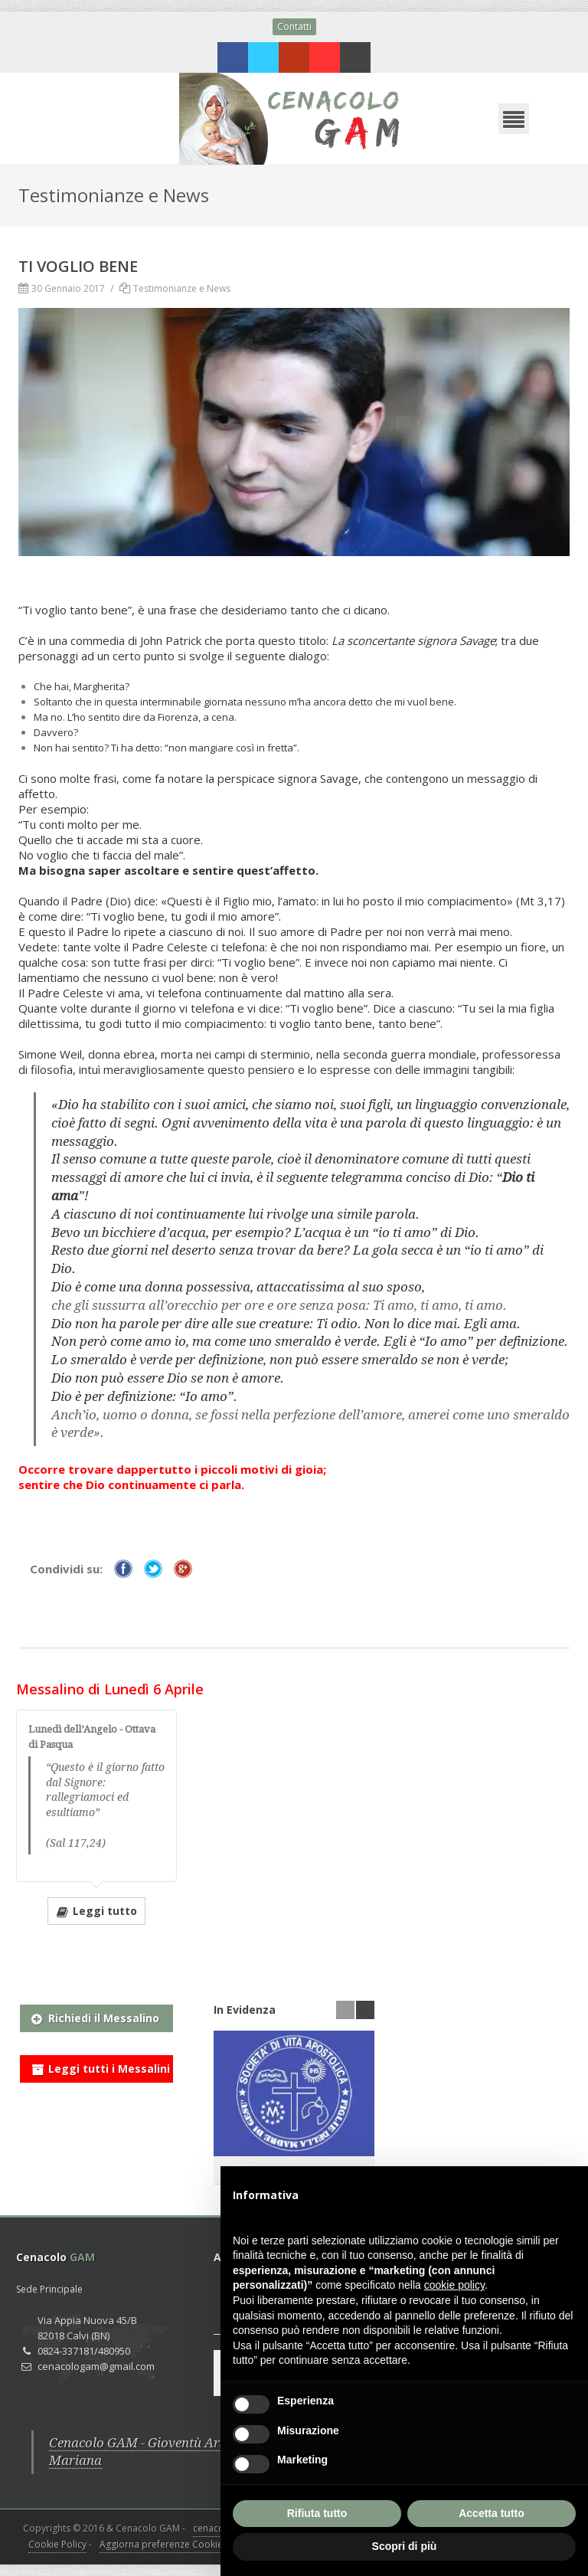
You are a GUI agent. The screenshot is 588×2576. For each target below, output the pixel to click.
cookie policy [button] (454, 2285)
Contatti (294, 26)
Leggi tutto (96, 1910)
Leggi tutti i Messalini (100, 2066)
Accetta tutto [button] (491, 2513)
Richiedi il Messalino (95, 2015)
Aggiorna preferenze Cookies (163, 2544)
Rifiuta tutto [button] (317, 2513)
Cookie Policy (57, 2544)
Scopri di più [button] (404, 2546)
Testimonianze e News (181, 288)
